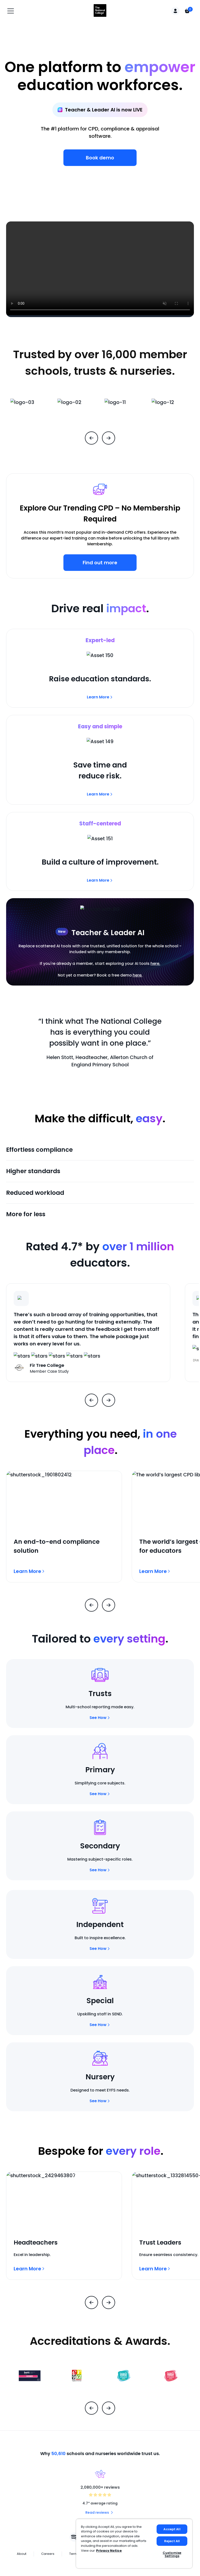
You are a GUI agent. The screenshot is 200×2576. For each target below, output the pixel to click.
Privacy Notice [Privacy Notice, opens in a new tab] (109, 2550)
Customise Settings (172, 2554)
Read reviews (100, 2512)
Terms (74, 2553)
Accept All (171, 2529)
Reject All (172, 2541)
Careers (47, 2553)
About (21, 2553)
